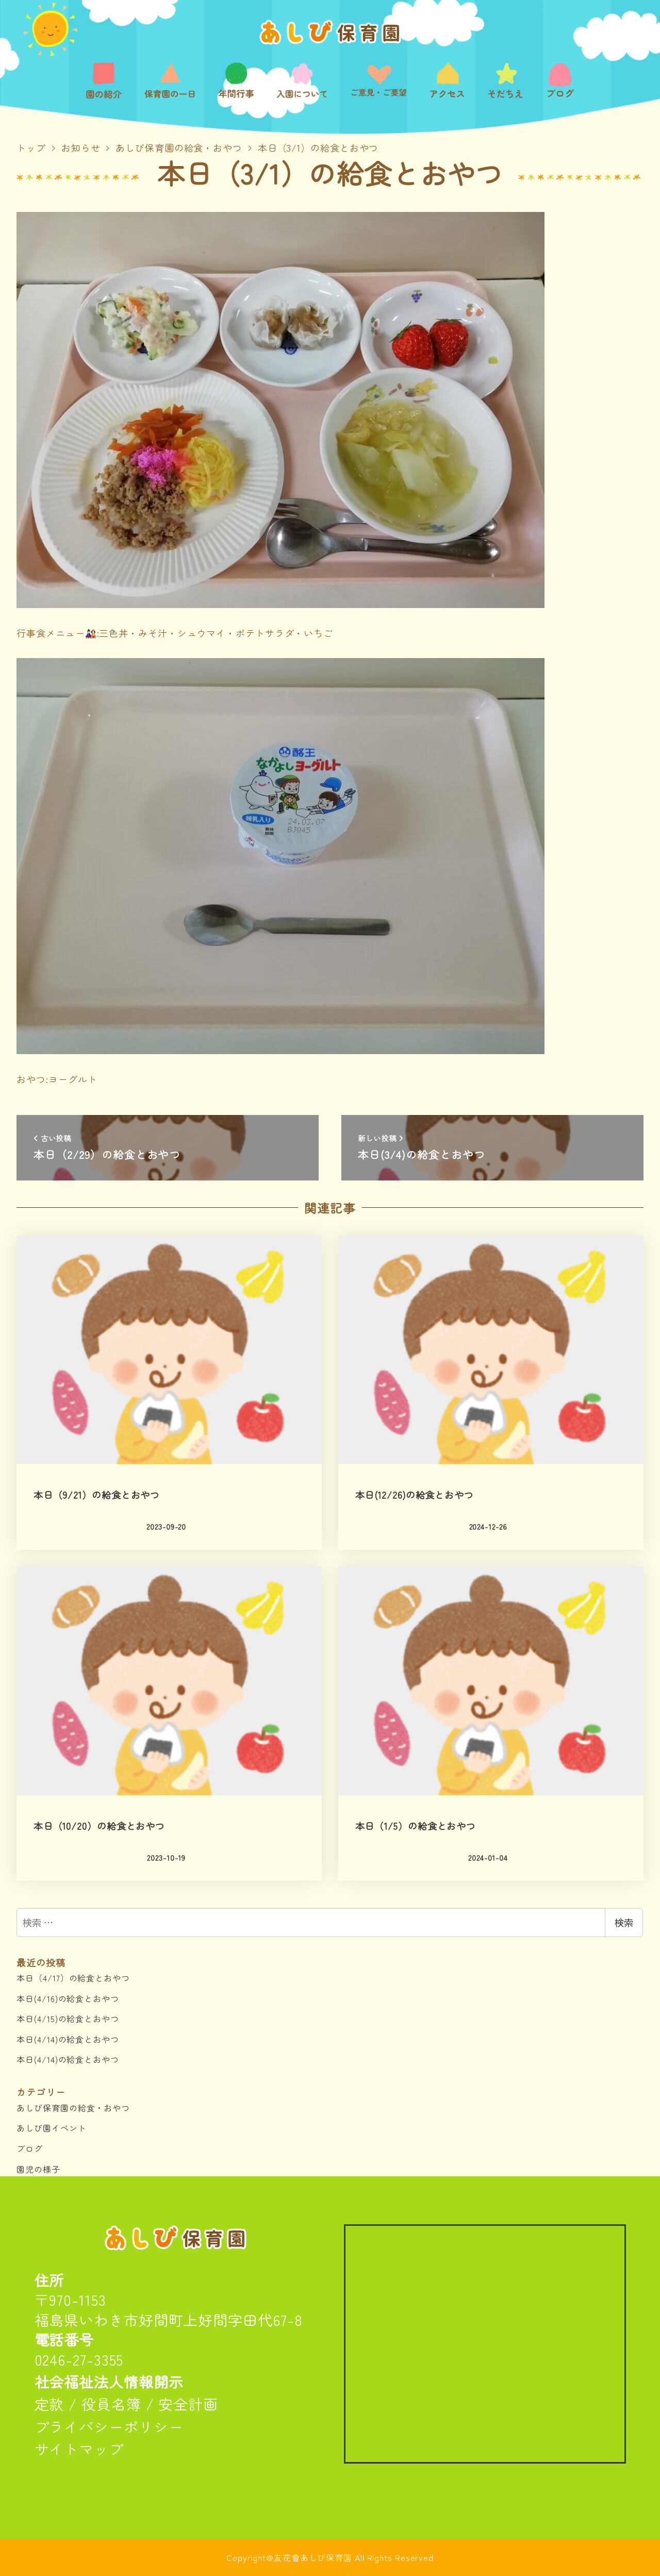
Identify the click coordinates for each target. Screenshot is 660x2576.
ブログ (29, 2148)
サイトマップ (79, 2448)
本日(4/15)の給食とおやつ (67, 2018)
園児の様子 (38, 2169)
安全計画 (188, 2403)
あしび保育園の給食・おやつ (73, 2108)
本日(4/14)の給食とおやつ (67, 2039)
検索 (624, 1922)
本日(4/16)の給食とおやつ (67, 1998)
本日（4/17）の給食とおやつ (73, 1978)
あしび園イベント (51, 2128)
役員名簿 (111, 2403)
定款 (49, 2403)
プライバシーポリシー (109, 2426)
